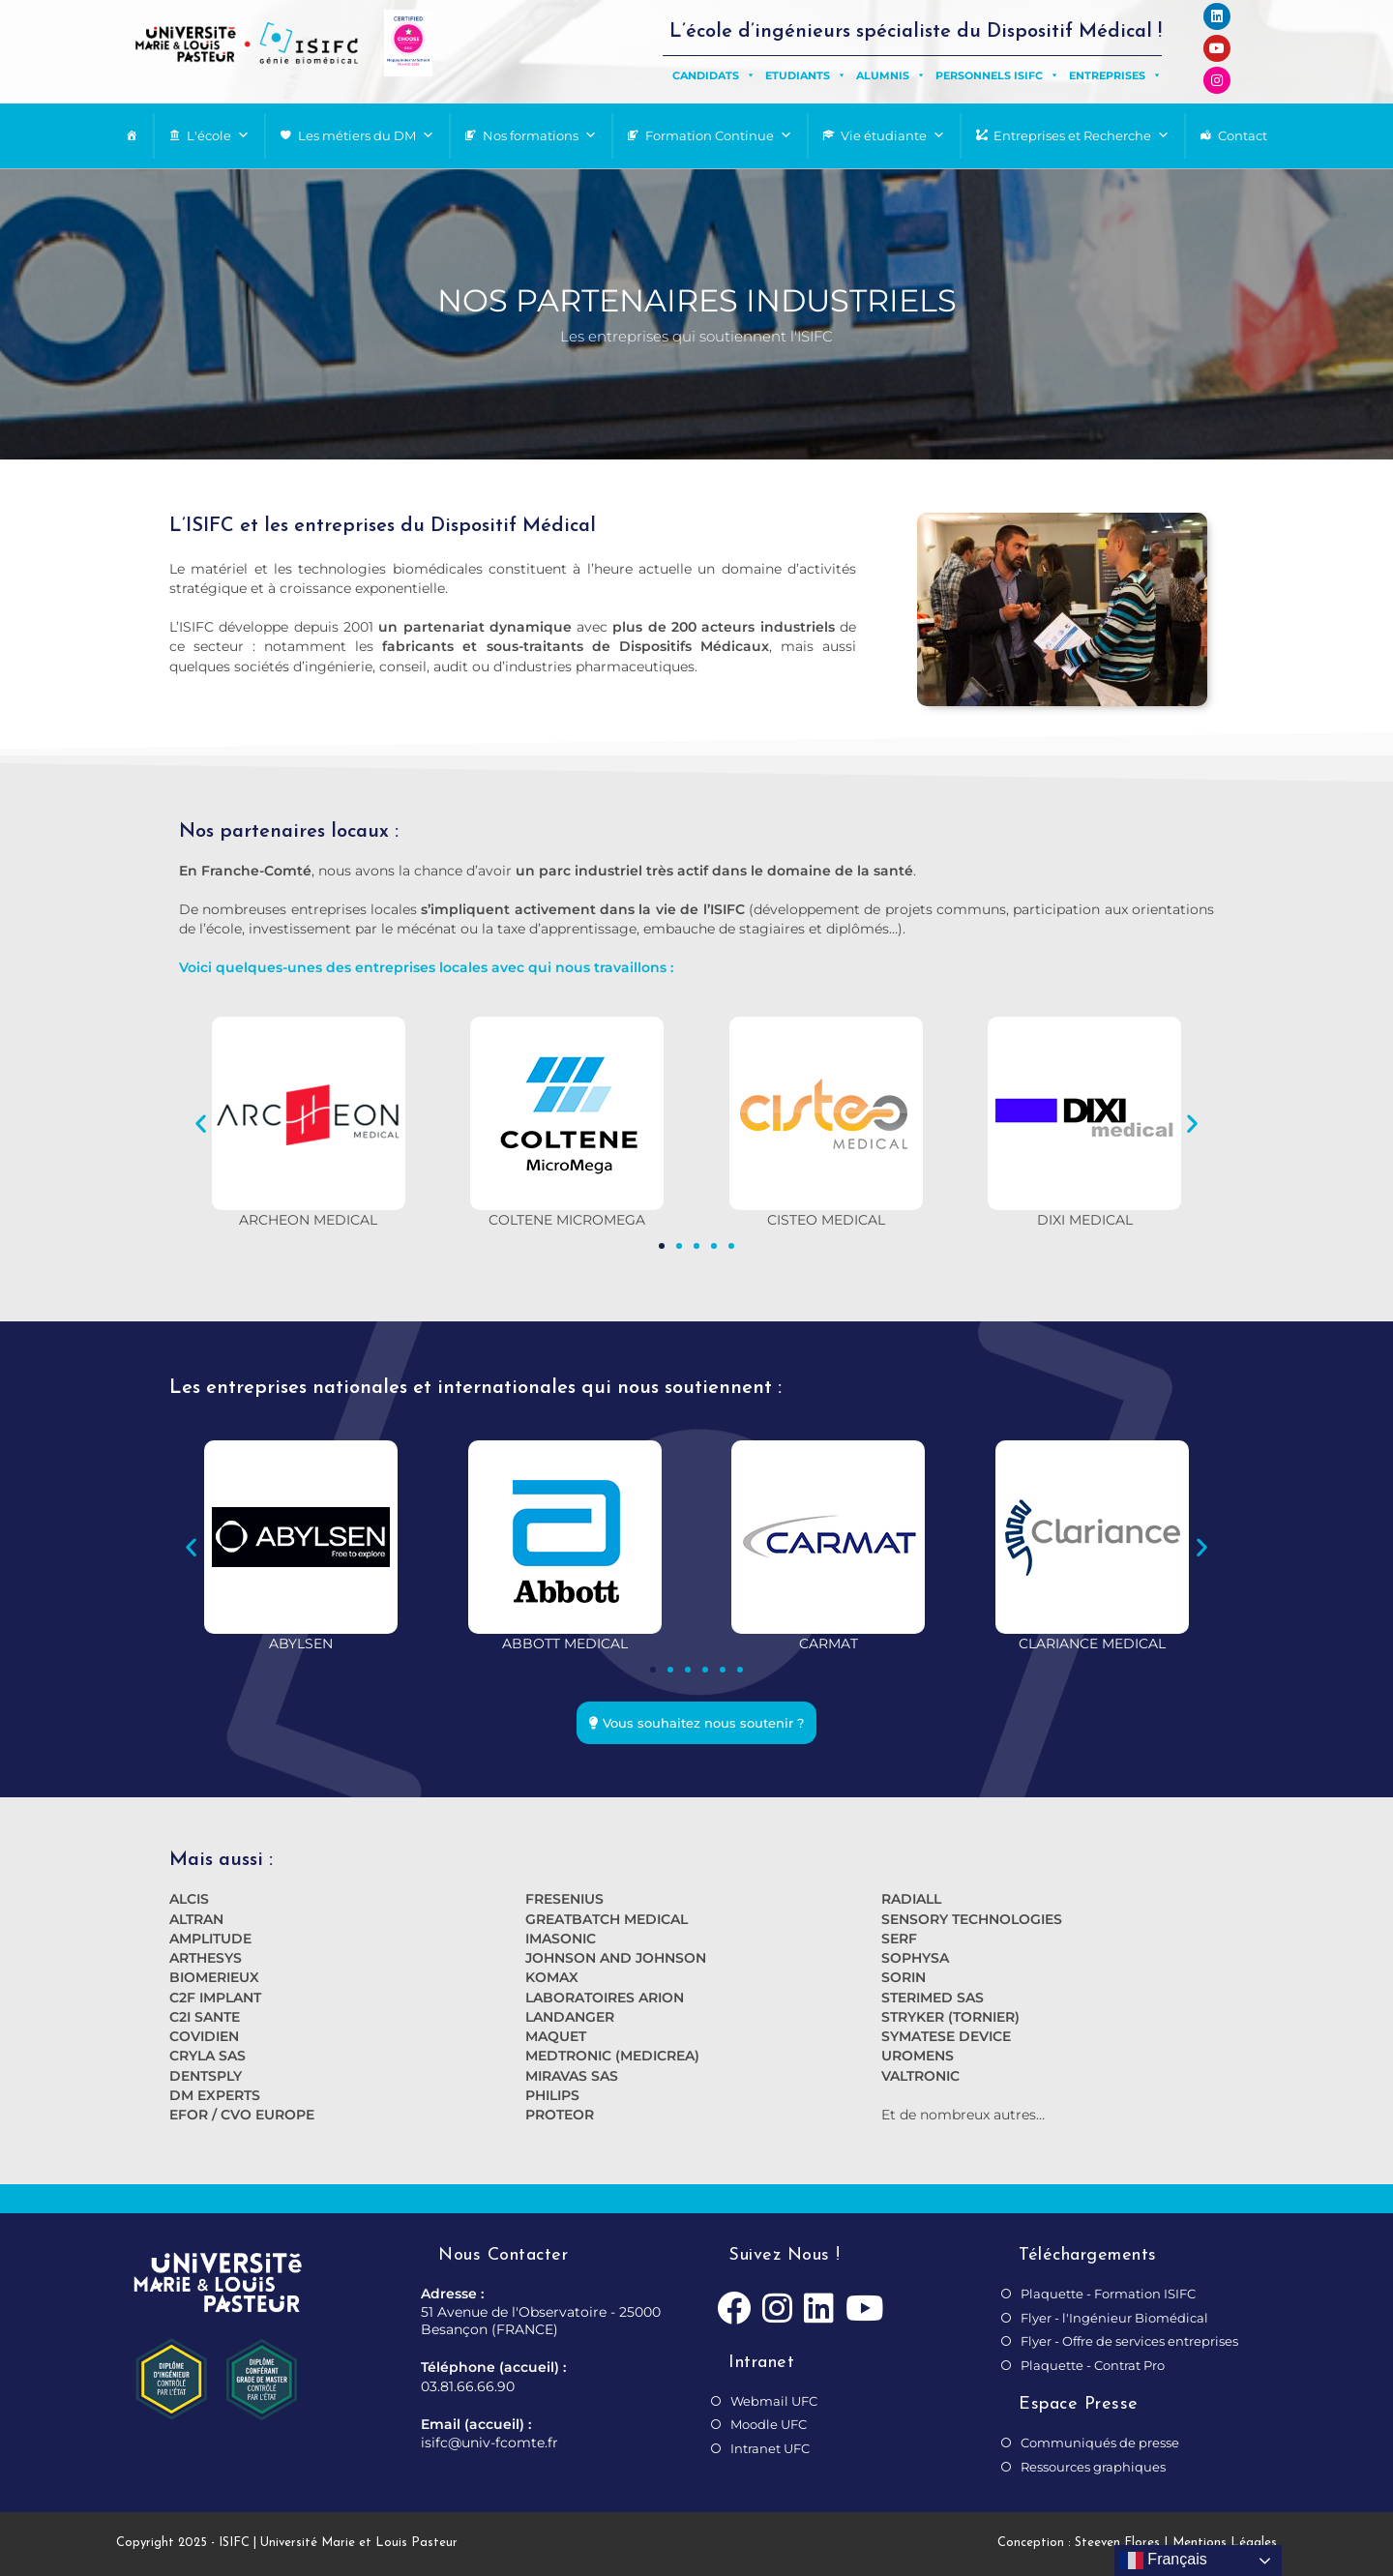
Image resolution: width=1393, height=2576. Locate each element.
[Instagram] (777, 2309)
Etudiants (805, 75)
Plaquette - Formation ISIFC (1108, 2293)
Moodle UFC (768, 2424)
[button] (201, 1122)
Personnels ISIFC (997, 75)
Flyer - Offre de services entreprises (1129, 2341)
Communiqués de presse (1100, 2442)
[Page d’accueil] (132, 136)
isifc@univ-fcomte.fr (489, 2442)
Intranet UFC (770, 2448)
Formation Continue (718, 136)
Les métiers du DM (366, 136)
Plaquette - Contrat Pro (1093, 2365)
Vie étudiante (893, 136)
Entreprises (1115, 75)
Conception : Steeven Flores (1078, 2542)
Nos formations (540, 136)
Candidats (714, 75)
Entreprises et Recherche (1081, 136)
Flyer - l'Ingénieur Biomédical (1114, 2317)
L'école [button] (218, 136)
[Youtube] (864, 2309)
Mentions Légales (1224, 2542)
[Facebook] (734, 2309)
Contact (1242, 135)
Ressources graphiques (1093, 2466)
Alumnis (891, 75)
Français (1163, 2560)
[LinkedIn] (819, 2309)
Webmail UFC (773, 2401)
